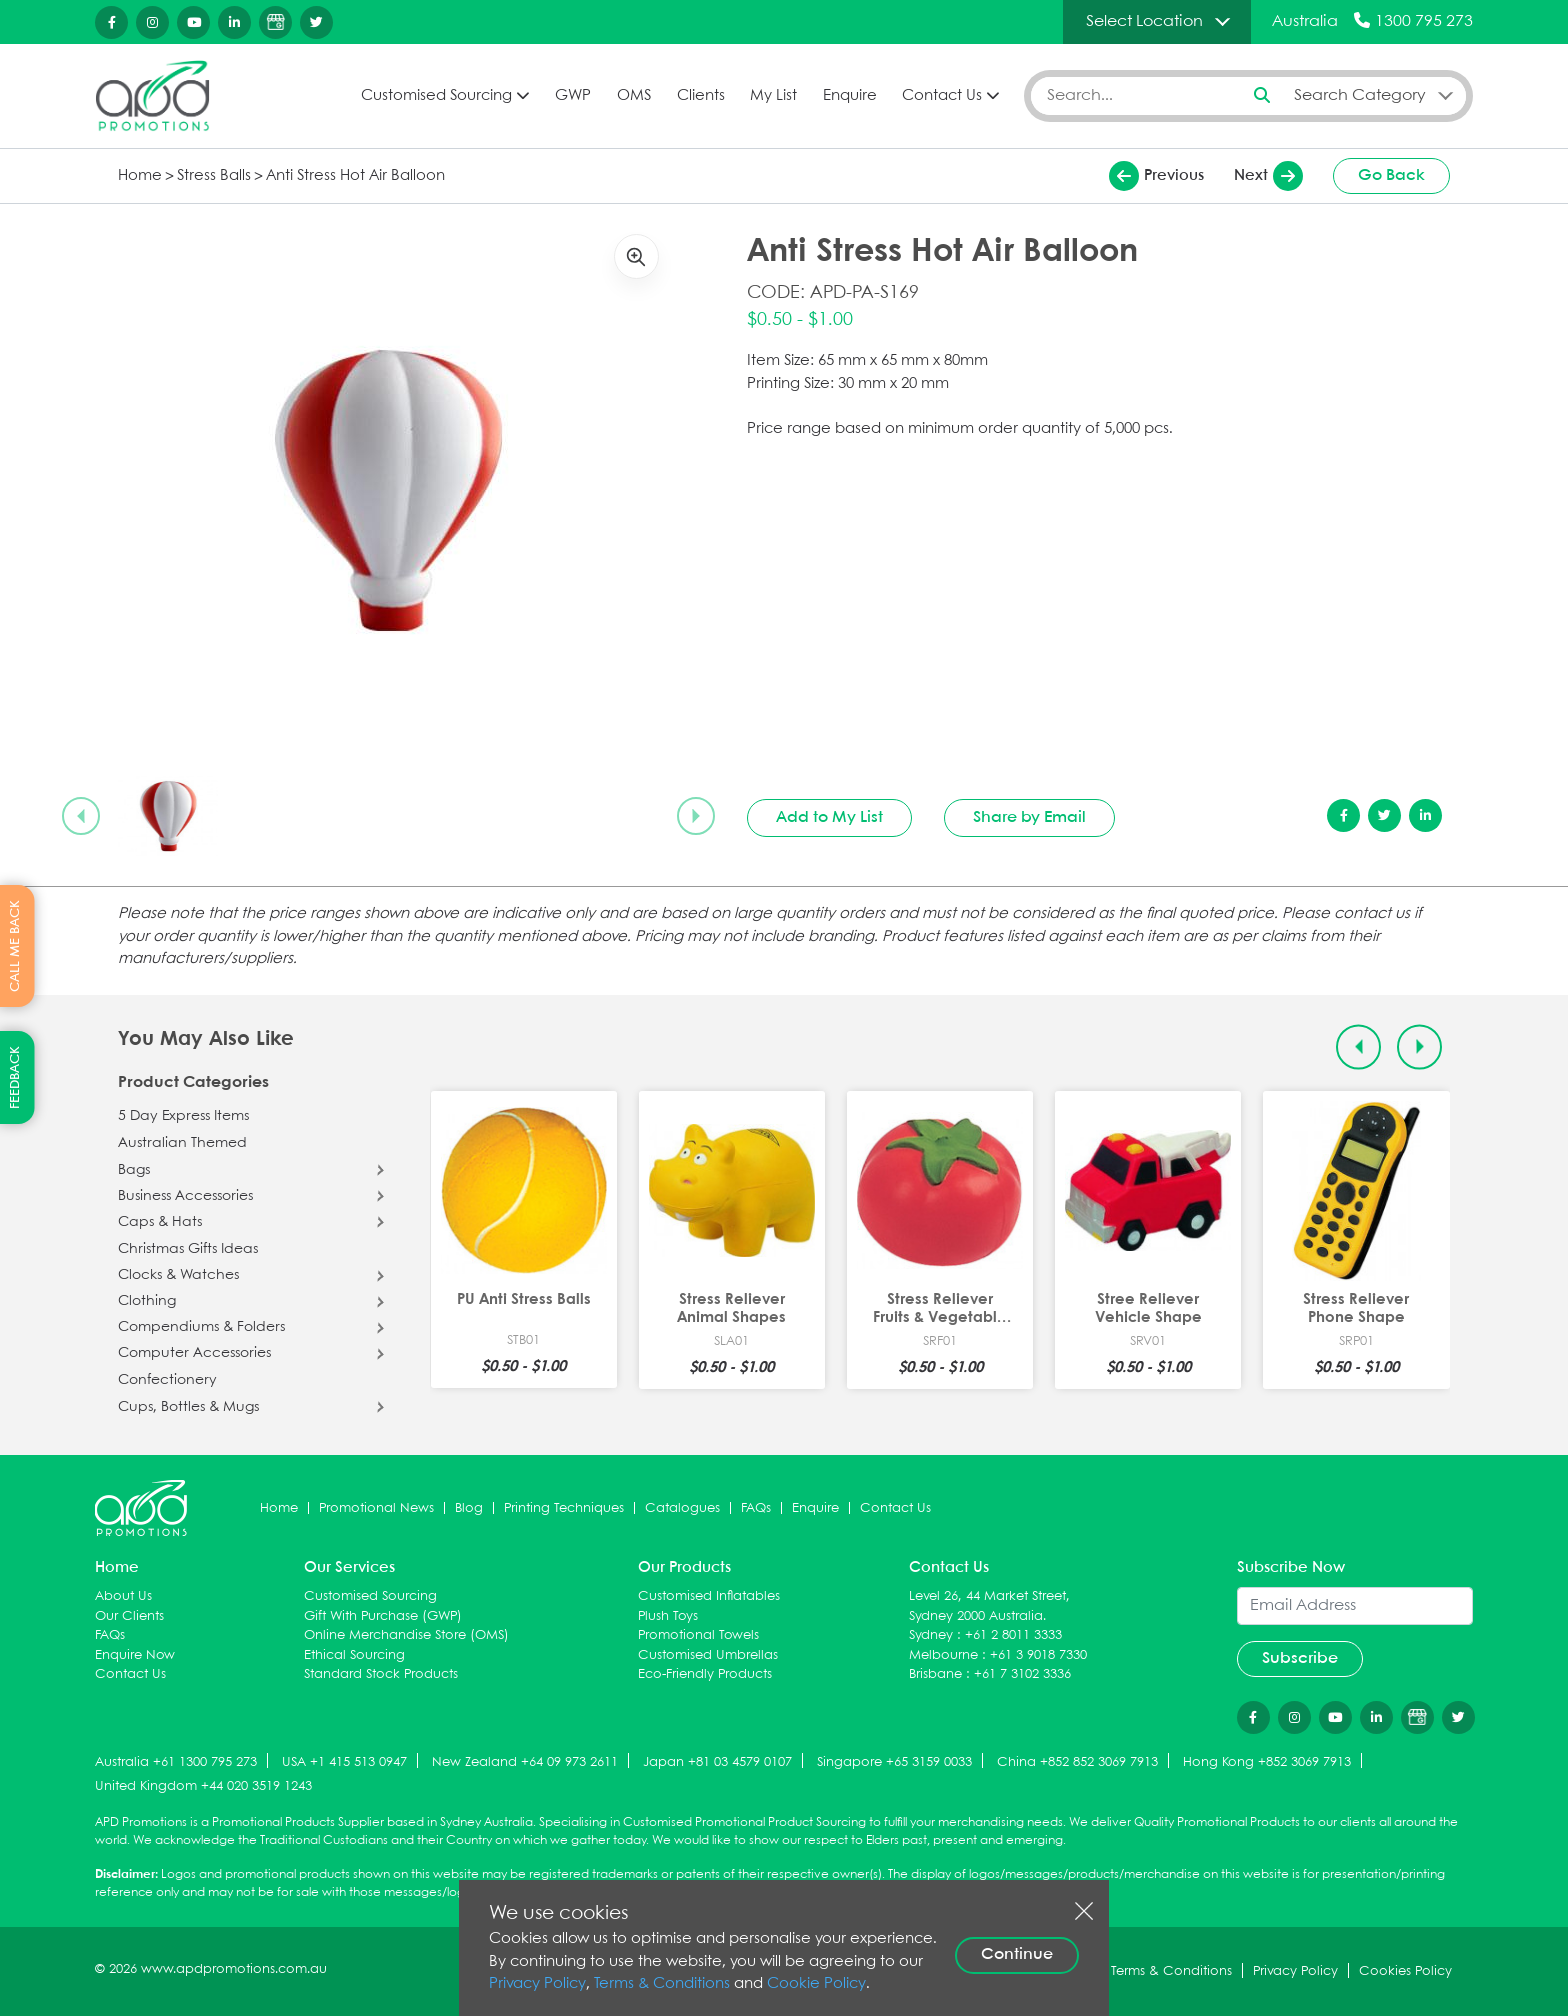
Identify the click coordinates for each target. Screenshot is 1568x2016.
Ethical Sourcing (354, 1655)
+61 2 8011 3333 (1013, 1635)
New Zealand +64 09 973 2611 (525, 1762)
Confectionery (167, 1380)
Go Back (1391, 175)
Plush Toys (668, 1616)
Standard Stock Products (381, 1674)
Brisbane (935, 1674)
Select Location (1144, 21)
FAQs (756, 1508)
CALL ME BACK (15, 946)
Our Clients (129, 1616)
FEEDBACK (15, 1077)
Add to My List (829, 817)
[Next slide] (696, 816)
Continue (1017, 1954)
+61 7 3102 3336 (1022, 1674)
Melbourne (943, 1655)
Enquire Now (135, 1655)
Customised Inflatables (709, 1596)
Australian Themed (182, 1143)
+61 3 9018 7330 (1038, 1655)
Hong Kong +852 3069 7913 (1267, 1762)
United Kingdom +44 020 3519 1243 (203, 1786)
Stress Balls (214, 176)
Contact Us (942, 96)
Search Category (1360, 95)
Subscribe (1300, 1658)
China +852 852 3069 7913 (1077, 1762)
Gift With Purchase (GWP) (383, 1616)
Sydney (931, 1635)
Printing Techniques (564, 1508)
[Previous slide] (81, 816)
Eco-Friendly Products (705, 1674)
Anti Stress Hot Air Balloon (355, 176)
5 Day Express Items (183, 1116)
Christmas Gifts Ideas (188, 1249)
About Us (123, 1596)
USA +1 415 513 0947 (344, 1762)
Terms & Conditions (662, 1984)
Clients (701, 96)
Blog (469, 1508)
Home (140, 176)
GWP (573, 96)
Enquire (850, 96)
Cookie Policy (816, 1984)
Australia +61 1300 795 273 (176, 1762)
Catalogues (682, 1508)
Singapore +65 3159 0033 (894, 1762)
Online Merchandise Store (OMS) (406, 1635)
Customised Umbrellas (708, 1655)
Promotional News (376, 1508)
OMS (634, 96)
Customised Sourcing (436, 96)
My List (773, 96)
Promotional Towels (698, 1635)
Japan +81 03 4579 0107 (717, 1762)
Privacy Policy (537, 1984)
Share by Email (1029, 817)
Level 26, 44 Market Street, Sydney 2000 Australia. (989, 1606)
